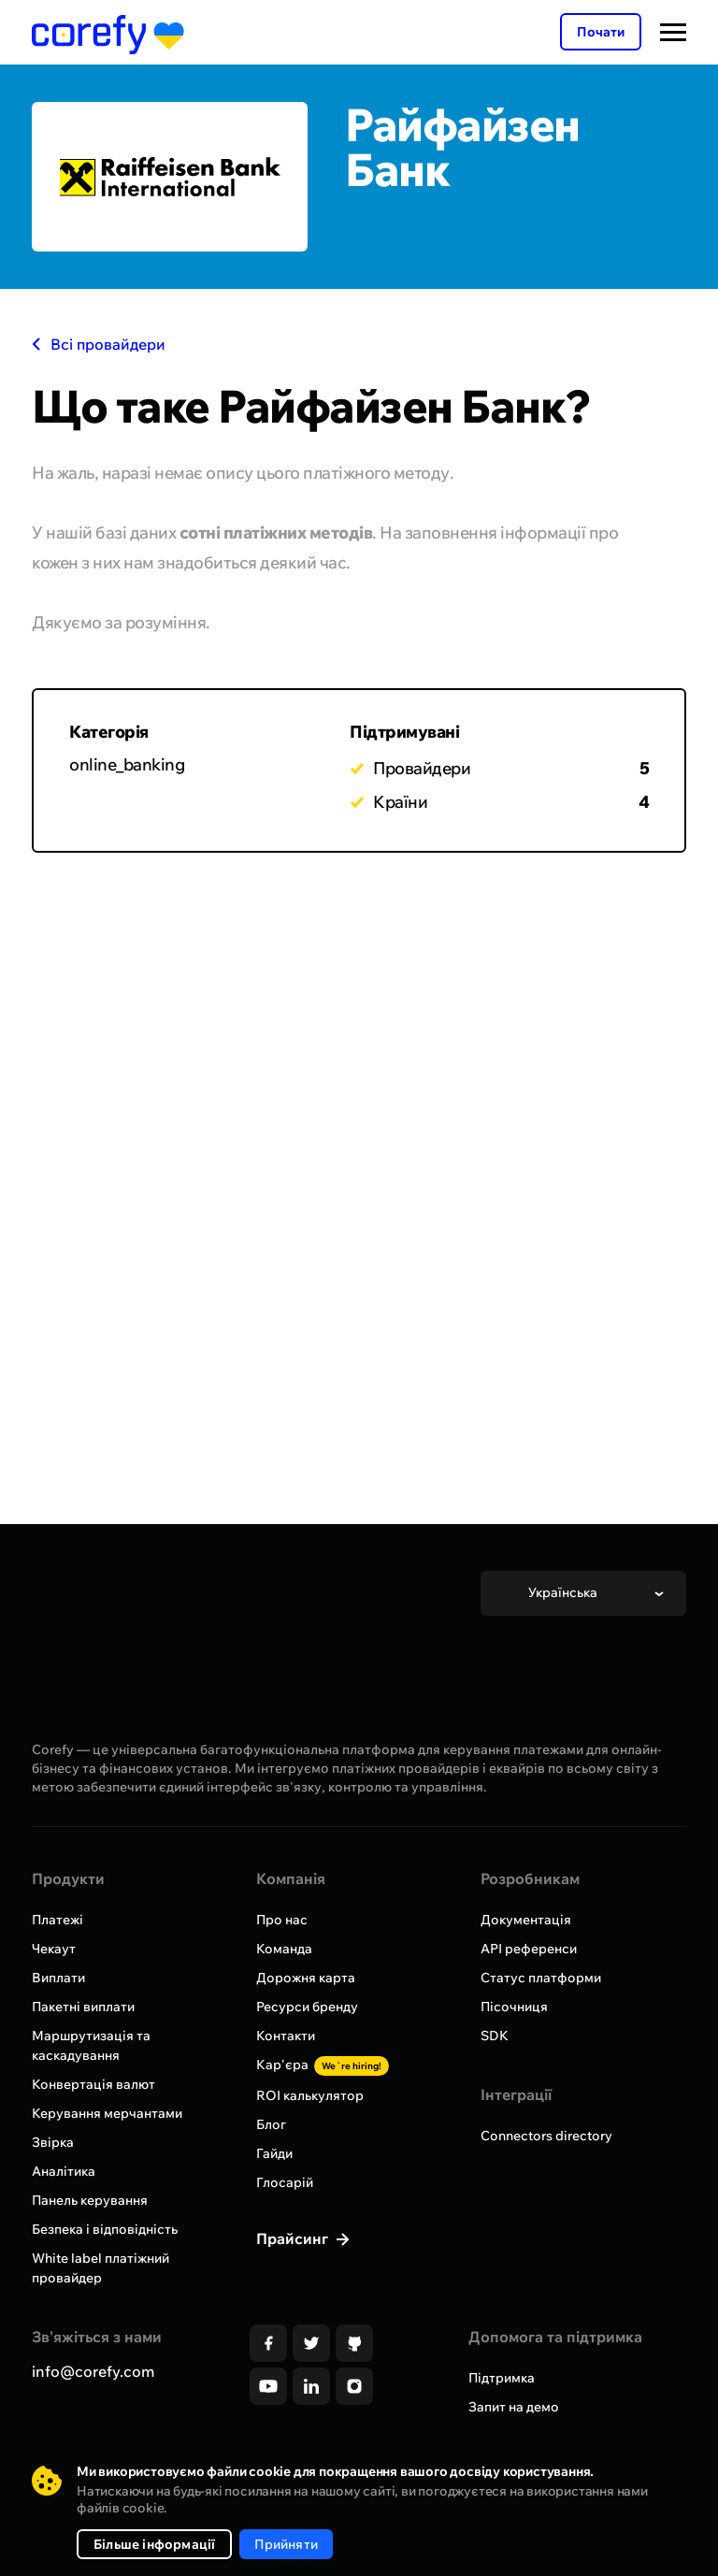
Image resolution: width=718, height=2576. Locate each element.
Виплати (58, 1977)
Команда (284, 1948)
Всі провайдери (98, 344)
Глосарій (284, 2182)
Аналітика (63, 2171)
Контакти (285, 2035)
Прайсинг (294, 2238)
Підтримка (501, 2377)
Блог (271, 2124)
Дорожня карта (305, 1977)
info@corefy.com (93, 2371)
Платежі (57, 1919)
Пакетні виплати (83, 2006)
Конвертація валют (93, 2084)
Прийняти (286, 2544)
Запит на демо (513, 2406)
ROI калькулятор (310, 2095)
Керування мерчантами (107, 2113)
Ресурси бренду (307, 2006)
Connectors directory (546, 2135)
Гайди (274, 2153)
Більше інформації (154, 2544)
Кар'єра (322, 2064)
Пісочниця (514, 2006)
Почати (601, 31)
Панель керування (90, 2200)
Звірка (53, 2142)
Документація (526, 1919)
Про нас (282, 1919)
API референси (529, 1948)
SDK (495, 2035)
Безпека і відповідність (105, 2229)
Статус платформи (541, 1977)
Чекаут (54, 1948)
